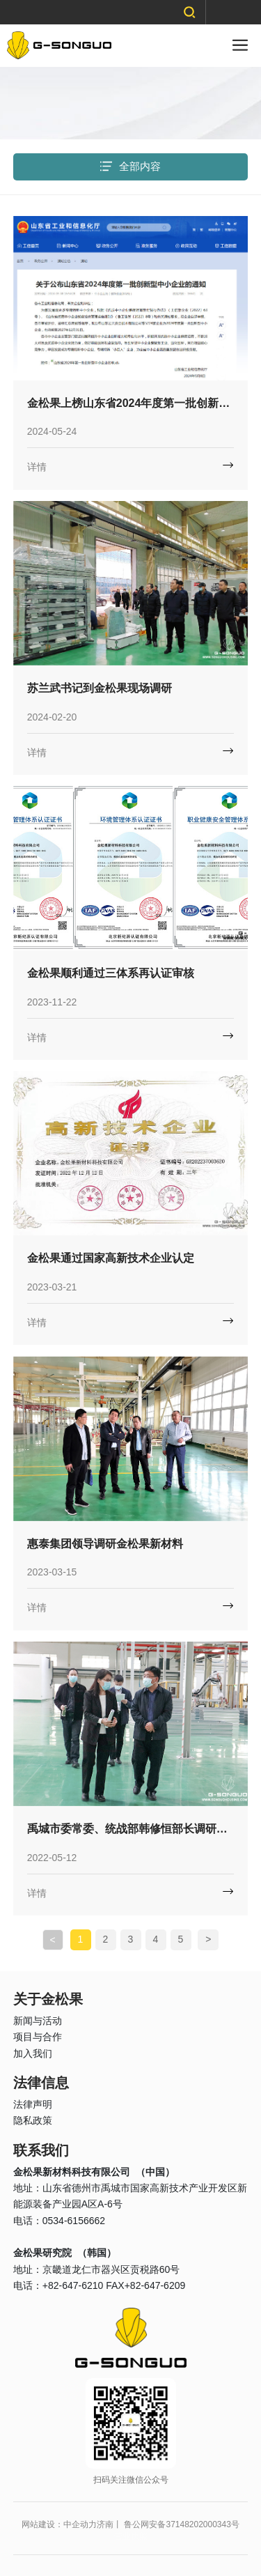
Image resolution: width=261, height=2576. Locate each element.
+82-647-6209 (155, 2285)
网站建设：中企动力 (59, 2524)
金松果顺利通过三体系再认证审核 (110, 973)
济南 (105, 2524)
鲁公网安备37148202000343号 (181, 2524)
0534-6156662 (73, 2220)
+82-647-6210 (73, 2285)
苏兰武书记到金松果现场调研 (99, 688)
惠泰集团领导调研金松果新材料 (105, 1544)
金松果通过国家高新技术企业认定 (110, 1258)
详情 (37, 466)
